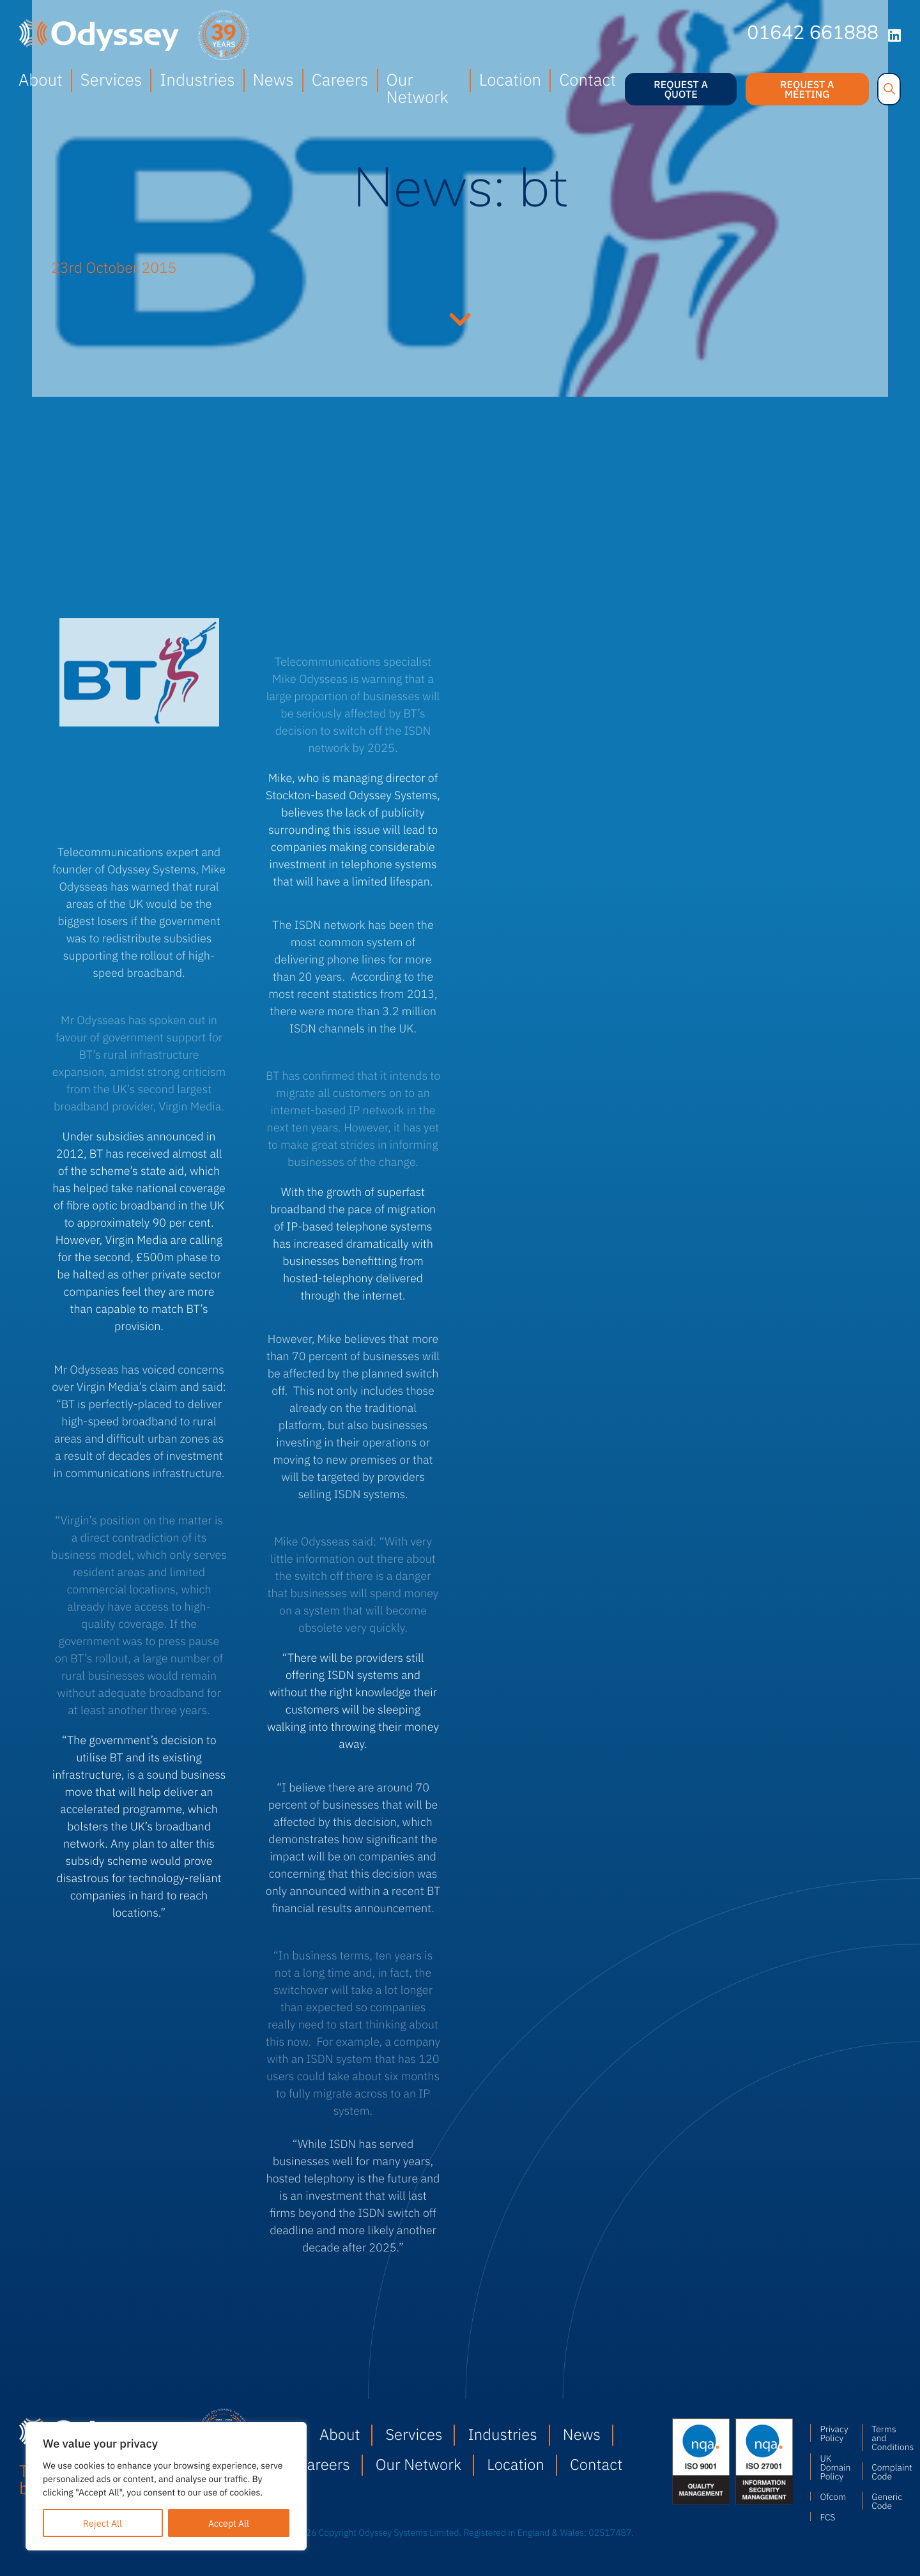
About (41, 79)
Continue (460, 318)
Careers (340, 79)
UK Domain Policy (834, 2466)
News (273, 79)
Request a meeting (807, 88)
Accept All (228, 2523)
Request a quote (681, 88)
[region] (166, 2486)
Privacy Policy (834, 2433)
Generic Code (886, 2501)
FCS (827, 2516)
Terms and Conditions (886, 2437)
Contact (587, 79)
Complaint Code (886, 2471)
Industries (197, 79)
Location (510, 79)
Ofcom (833, 2496)
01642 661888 (812, 34)
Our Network (417, 87)
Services (111, 79)
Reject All (102, 2523)
